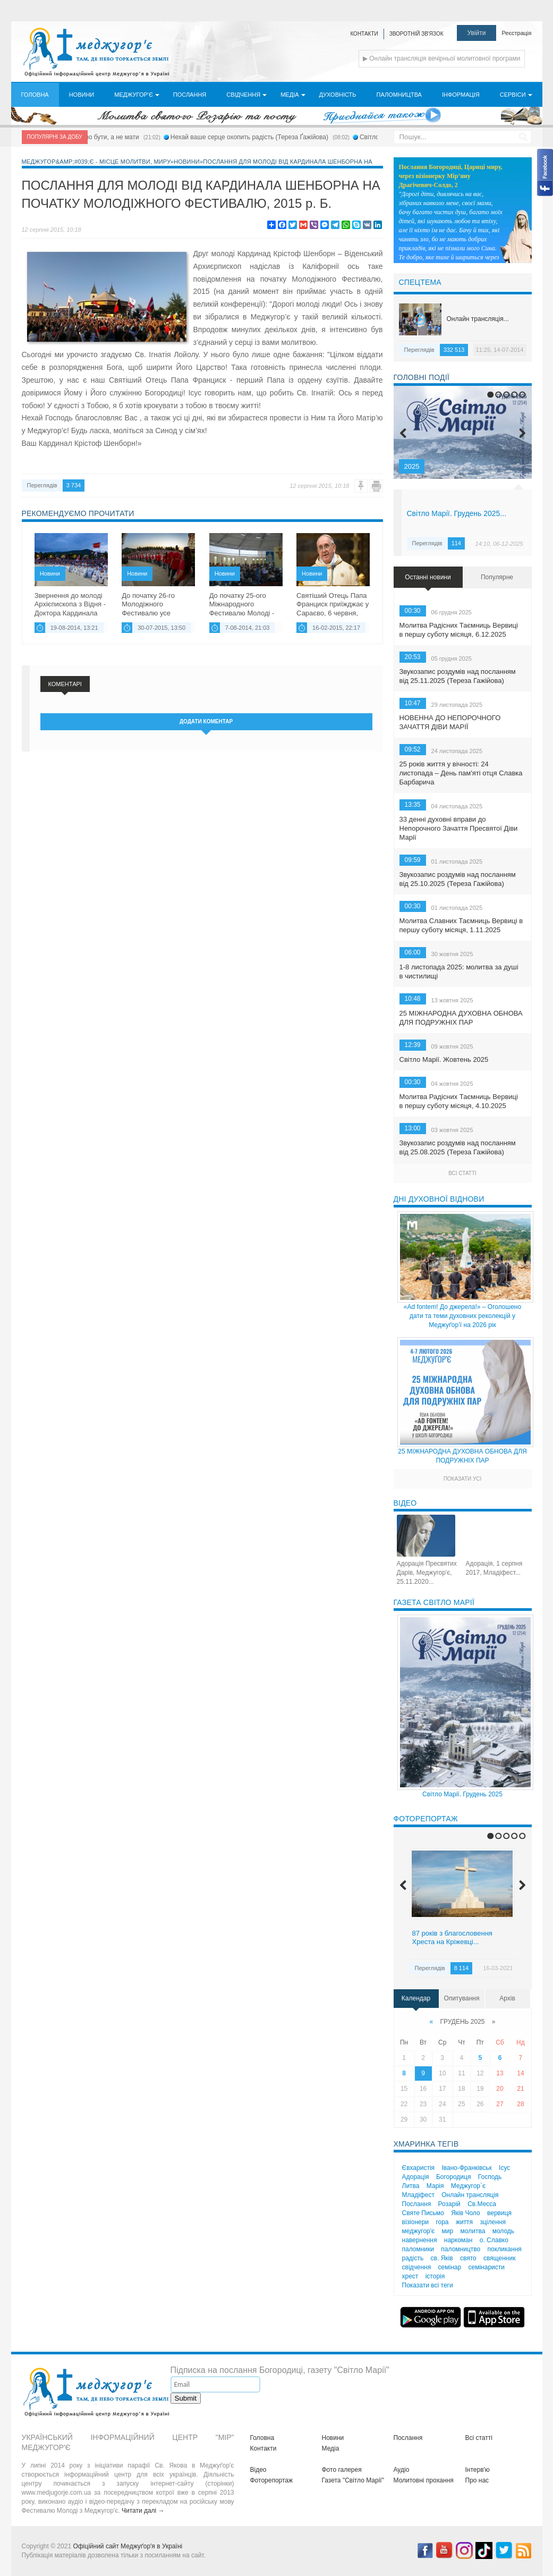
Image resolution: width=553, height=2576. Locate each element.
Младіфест (418, 2195)
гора (442, 2222)
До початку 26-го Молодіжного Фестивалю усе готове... (148, 604)
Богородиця (453, 2177)
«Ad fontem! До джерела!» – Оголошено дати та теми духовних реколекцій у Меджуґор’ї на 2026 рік (462, 1316)
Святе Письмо (423, 2213)
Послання (416, 2204)
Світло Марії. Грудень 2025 (462, 1794)
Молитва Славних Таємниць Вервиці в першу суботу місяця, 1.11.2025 (461, 925)
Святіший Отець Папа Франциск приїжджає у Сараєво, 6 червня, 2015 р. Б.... (332, 604)
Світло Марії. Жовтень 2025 (444, 1059)
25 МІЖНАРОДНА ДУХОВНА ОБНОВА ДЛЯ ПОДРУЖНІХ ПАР (461, 1017)
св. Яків (442, 2258)
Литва (411, 2186)
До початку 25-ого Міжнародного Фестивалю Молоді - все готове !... (242, 604)
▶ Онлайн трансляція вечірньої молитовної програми (442, 58)
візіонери (415, 2222)
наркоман (458, 2240)
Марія (435, 2186)
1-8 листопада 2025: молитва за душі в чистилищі (458, 971)
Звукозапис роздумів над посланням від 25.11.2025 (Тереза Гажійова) (457, 676)
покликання (505, 2249)
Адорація (415, 2177)
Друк (376, 486)
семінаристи (487, 2267)
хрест (410, 2276)
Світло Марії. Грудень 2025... (457, 513)
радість (413, 2258)
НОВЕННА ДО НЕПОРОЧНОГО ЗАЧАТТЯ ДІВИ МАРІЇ (450, 722)
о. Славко (494, 2240)
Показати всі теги (427, 2285)
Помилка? (361, 486)
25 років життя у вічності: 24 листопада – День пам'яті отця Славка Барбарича (461, 773)
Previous (403, 433)
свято (468, 2258)
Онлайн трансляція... (478, 319)
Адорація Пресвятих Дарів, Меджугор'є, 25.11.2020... (427, 1572)
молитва (473, 2231)
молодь (503, 2231)
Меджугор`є (468, 2186)
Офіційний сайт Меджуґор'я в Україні (127, 2546)
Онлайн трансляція (469, 2195)
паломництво (460, 2249)
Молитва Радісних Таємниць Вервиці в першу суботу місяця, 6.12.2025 (458, 629)
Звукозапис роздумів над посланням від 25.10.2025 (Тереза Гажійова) (457, 879)
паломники (418, 2249)
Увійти (476, 33)
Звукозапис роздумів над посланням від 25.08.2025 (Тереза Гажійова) (457, 1147)
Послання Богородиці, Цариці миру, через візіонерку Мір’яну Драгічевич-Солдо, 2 (451, 176)
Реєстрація (516, 33)
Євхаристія (418, 2168)
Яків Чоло (465, 2213)
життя (464, 2222)
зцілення (492, 2222)
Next (522, 433)
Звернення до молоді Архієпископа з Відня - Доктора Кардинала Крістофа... (70, 604)
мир (448, 2231)
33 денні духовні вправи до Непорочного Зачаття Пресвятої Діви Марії (458, 828)
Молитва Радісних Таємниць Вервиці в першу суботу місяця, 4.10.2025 (458, 1101)
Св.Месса (481, 2204)
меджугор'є (418, 2231)
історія (435, 2276)
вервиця (499, 2213)
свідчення (416, 2267)
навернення (419, 2240)
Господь (490, 2177)
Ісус (504, 2168)
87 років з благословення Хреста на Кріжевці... (452, 1937)
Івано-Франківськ (466, 2168)
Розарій (449, 2204)
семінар (450, 2267)
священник (499, 2258)
